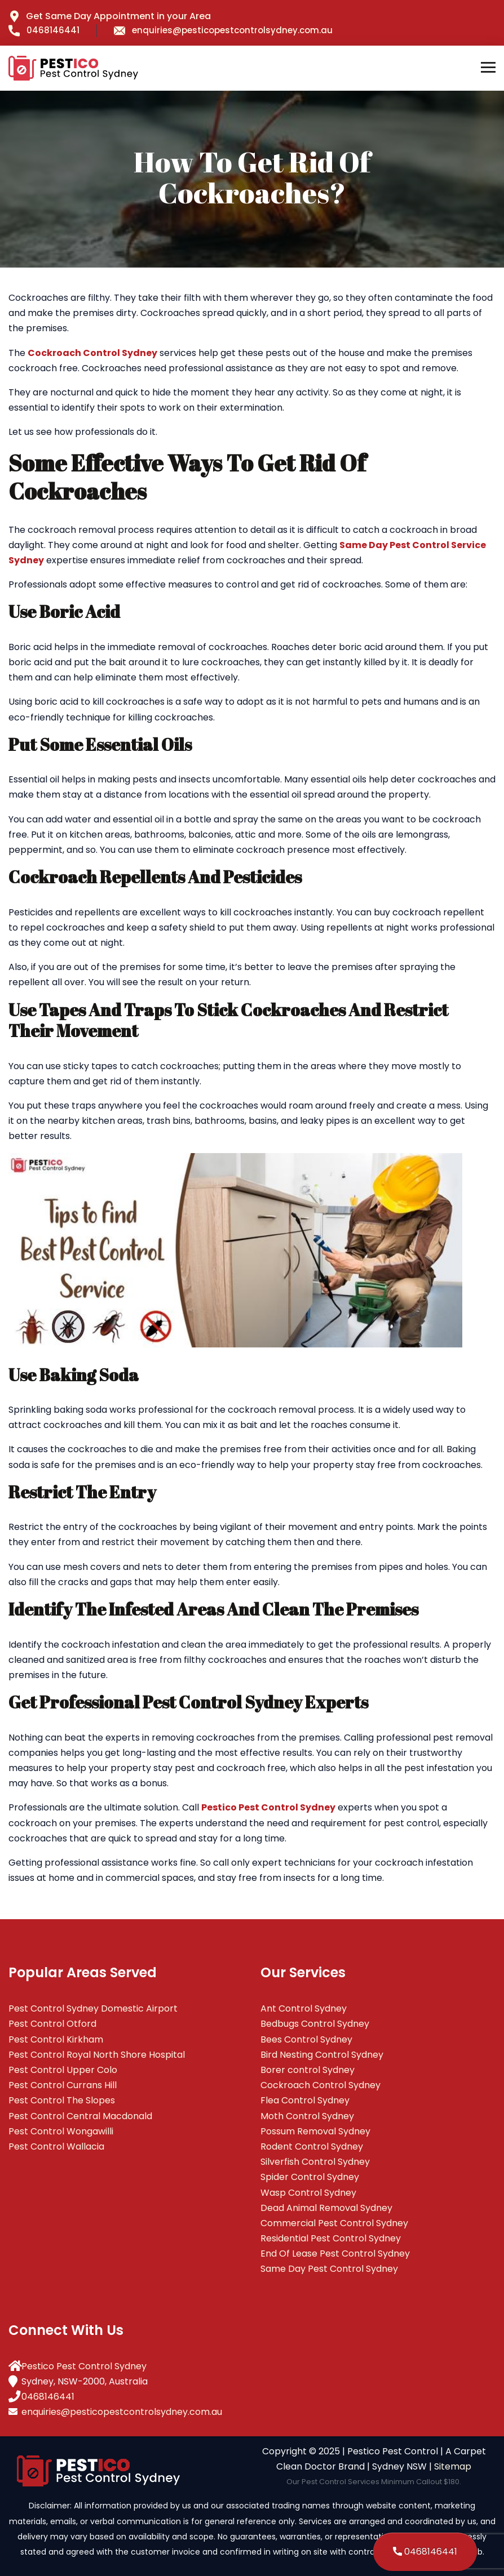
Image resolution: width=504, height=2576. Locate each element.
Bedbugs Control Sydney (314, 2023)
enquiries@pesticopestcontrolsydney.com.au (223, 30)
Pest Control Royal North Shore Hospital (96, 2054)
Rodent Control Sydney (311, 2146)
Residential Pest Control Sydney (330, 2238)
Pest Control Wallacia (56, 2146)
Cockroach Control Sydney (320, 2085)
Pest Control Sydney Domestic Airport (93, 2008)
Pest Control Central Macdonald (80, 2116)
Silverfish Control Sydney (315, 2161)
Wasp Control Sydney (308, 2192)
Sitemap (452, 2466)
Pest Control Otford (52, 2023)
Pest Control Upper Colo (62, 2069)
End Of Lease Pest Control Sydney (335, 2253)
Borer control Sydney (307, 2069)
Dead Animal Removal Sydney (326, 2207)
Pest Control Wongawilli (60, 2131)
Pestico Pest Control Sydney (84, 2366)
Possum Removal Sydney (315, 2131)
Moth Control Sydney (307, 2116)
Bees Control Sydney (306, 2039)
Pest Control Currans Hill (62, 2085)
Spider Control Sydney (309, 2176)
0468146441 (43, 30)
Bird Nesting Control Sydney (321, 2054)
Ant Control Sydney (303, 2008)
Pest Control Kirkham (55, 2039)
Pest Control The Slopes (61, 2100)
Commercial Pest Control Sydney (334, 2223)
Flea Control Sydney (305, 2100)
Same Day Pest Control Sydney (329, 2268)
